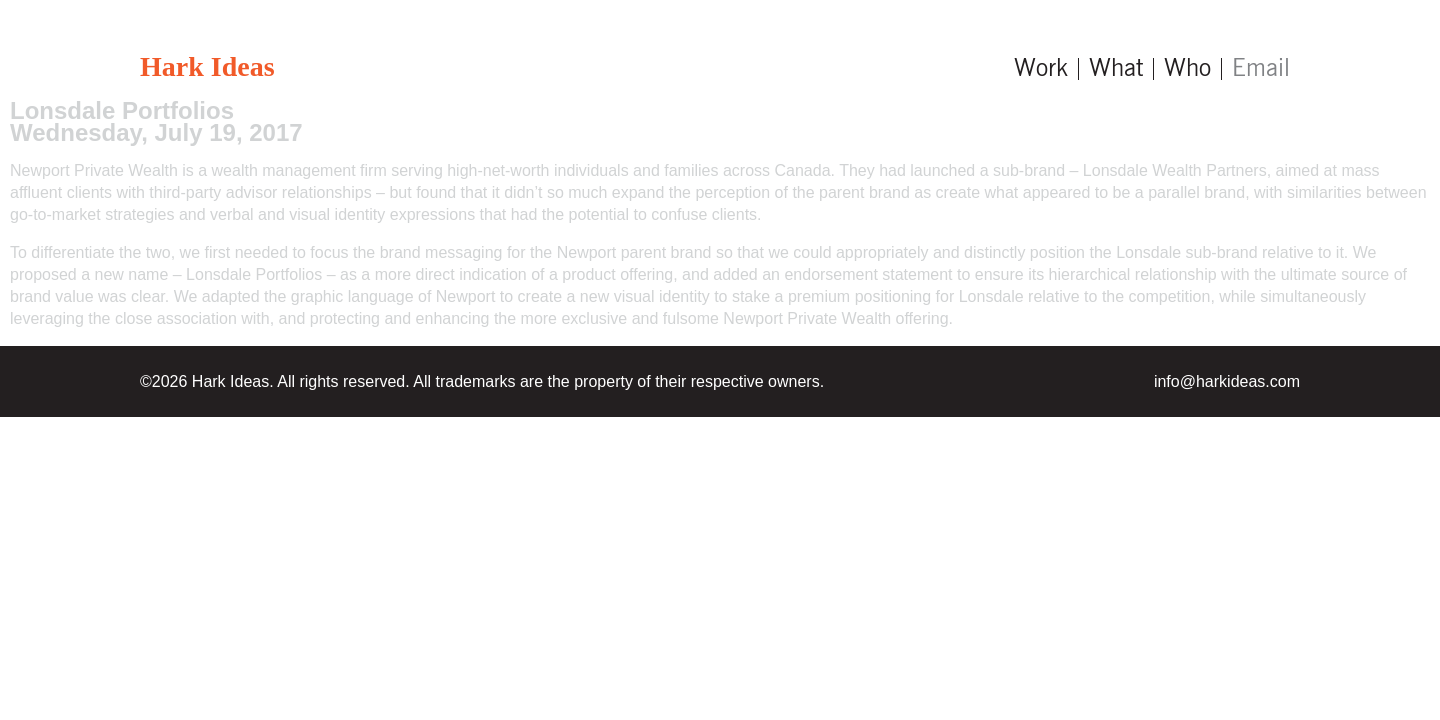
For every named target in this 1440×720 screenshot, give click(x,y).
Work (1041, 69)
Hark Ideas (207, 66)
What (1116, 69)
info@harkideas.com (1227, 381)
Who (1187, 69)
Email (1261, 69)
